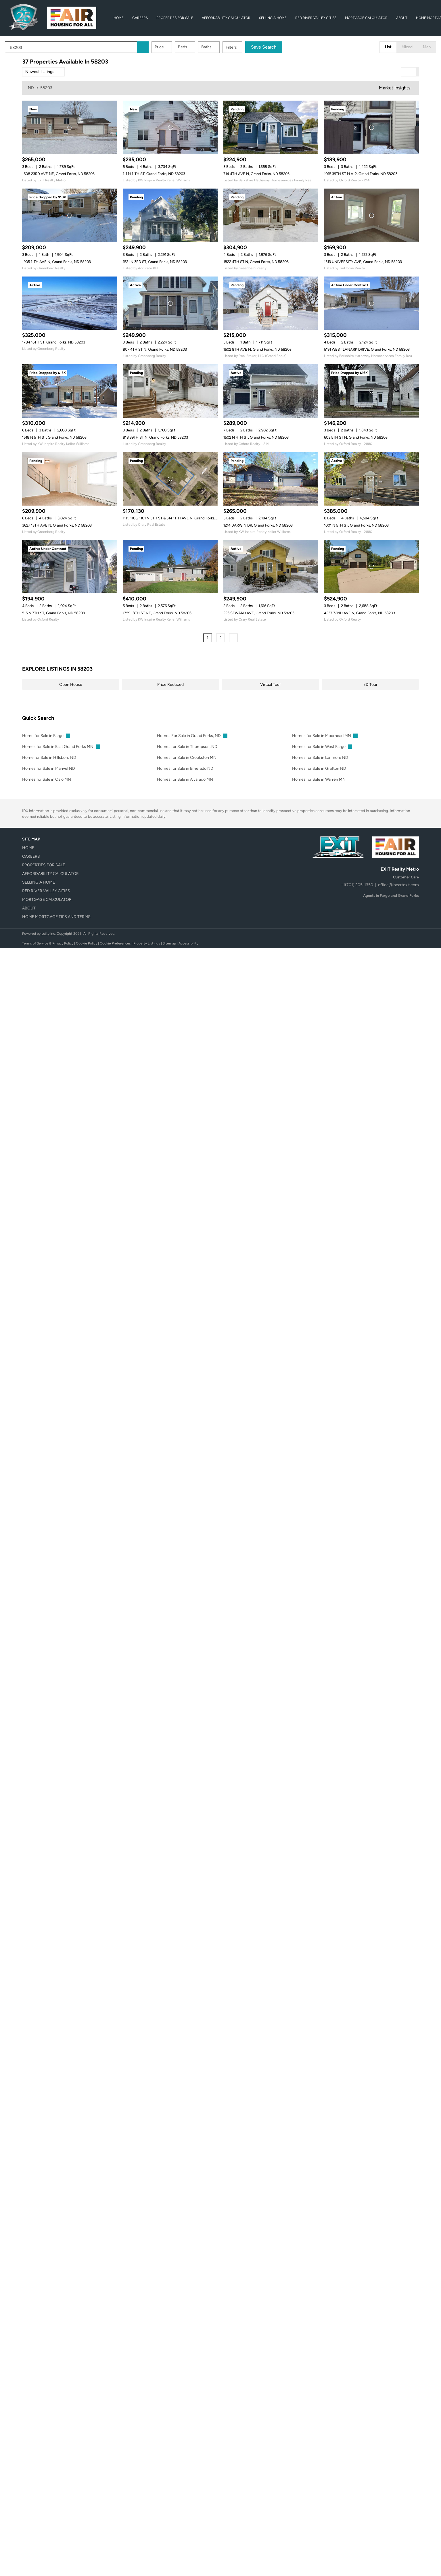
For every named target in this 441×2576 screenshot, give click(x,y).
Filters (248, 47)
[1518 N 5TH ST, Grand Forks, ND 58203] (69, 391)
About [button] (401, 18)
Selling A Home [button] (273, 18)
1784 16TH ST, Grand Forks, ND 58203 (53, 342)
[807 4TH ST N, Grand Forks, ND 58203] (170, 303)
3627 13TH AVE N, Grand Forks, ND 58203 (57, 525)
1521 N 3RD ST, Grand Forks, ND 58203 (155, 262)
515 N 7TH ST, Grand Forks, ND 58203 (53, 613)
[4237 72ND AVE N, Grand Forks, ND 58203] (371, 567)
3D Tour (370, 684)
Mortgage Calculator (366, 18)
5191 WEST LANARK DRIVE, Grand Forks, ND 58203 (367, 349)
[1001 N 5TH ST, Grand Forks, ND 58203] (371, 479)
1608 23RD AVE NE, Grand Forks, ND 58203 (58, 174)
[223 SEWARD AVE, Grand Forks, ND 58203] (270, 567)
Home (119, 18)
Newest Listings (39, 71)
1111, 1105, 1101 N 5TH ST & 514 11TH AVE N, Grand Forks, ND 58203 (178, 518)
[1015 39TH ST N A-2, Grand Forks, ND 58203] (371, 127)
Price (176, 47)
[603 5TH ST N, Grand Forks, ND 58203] (371, 391)
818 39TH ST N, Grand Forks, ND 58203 (155, 437)
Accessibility (188, 943)
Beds (199, 47)
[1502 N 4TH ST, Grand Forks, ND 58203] (270, 391)
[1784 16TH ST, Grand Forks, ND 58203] (69, 303)
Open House (70, 684)
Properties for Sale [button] (174, 18)
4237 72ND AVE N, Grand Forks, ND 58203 (359, 613)
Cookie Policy (86, 943)
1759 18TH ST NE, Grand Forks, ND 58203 (157, 613)
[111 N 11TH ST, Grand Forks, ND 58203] (170, 127)
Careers (140, 18)
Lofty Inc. (48, 934)
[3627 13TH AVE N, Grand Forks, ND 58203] (69, 479)
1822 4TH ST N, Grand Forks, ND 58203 (256, 262)
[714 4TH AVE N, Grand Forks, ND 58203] (270, 127)
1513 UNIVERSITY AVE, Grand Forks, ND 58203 (363, 262)
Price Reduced (170, 684)
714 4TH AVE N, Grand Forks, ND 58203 (256, 174)
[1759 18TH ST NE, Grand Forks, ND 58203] (170, 567)
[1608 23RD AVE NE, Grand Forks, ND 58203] (69, 127)
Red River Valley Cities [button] (315, 18)
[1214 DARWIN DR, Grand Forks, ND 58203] (270, 479)
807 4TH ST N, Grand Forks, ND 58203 (155, 349)
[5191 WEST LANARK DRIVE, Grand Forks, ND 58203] (371, 303)
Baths (223, 47)
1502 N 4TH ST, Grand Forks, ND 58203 (256, 437)
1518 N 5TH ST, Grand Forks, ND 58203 (54, 437)
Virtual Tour (270, 684)
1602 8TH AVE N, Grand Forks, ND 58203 (257, 349)
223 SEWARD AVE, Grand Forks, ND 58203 (258, 613)
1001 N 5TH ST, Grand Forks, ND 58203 (356, 525)
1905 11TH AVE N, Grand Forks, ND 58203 (56, 262)
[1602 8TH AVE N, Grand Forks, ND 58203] (270, 303)
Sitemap (169, 943)
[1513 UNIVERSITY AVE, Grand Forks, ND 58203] (371, 215)
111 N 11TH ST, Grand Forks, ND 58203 (154, 174)
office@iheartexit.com (398, 884)
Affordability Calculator (226, 18)
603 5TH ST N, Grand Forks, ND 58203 (356, 437)
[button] (160, 47)
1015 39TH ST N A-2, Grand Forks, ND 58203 (360, 174)
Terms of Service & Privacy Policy (47, 943)
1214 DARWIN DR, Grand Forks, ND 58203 (258, 525)
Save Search (281, 47)
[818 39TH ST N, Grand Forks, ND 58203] (170, 391)
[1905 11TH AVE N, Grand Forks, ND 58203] (69, 215)
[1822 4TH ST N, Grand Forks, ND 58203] (270, 215)
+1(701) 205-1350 (357, 884)
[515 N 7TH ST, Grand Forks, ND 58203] (69, 567)
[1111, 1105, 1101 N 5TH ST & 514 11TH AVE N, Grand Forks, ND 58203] (170, 479)
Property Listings (146, 943)
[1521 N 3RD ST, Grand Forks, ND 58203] (170, 215)
